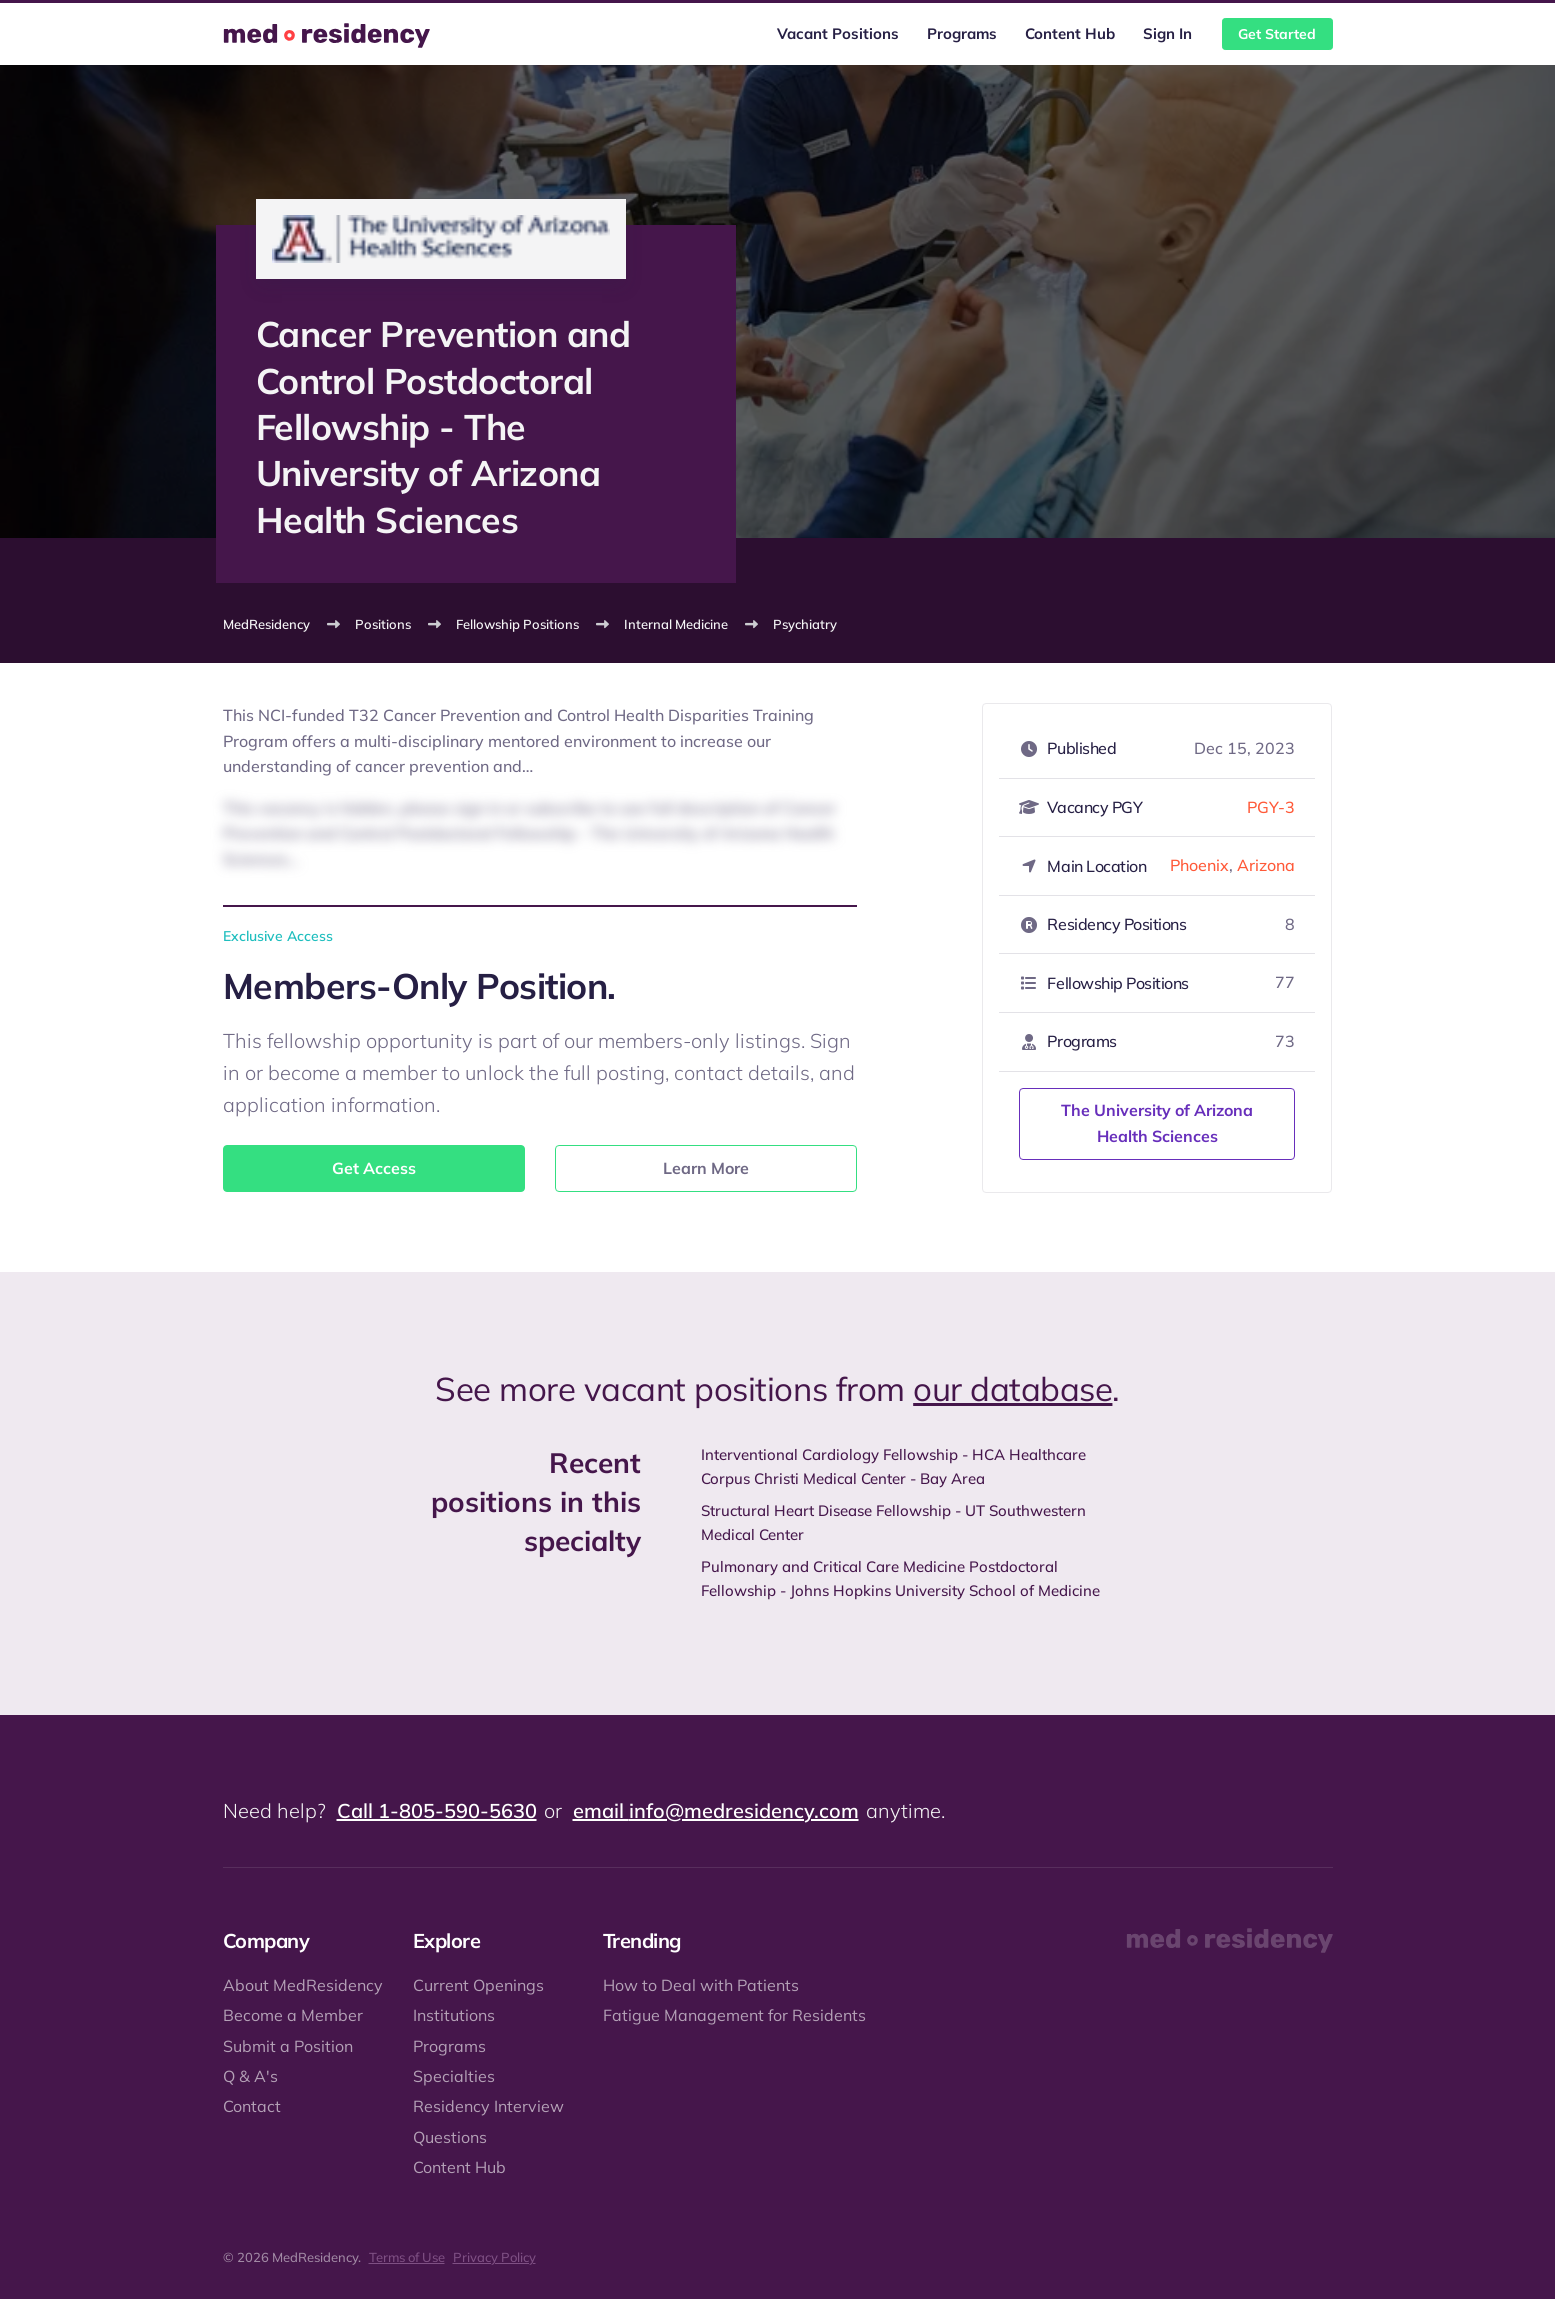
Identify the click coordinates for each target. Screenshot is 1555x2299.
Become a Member (293, 2015)
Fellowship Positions (517, 624)
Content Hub (1070, 33)
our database (1012, 1388)
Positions (383, 624)
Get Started (1277, 34)
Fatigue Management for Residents (734, 2015)
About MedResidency (303, 1985)
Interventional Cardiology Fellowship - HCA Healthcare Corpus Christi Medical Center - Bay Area (893, 1466)
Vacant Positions (838, 33)
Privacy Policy (494, 2257)
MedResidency (266, 624)
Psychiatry (805, 624)
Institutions (454, 2015)
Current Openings (478, 1985)
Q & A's (250, 2076)
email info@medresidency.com (716, 1810)
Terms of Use (407, 2257)
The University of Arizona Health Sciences (1157, 1123)
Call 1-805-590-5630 (437, 1810)
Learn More (706, 1168)
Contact (252, 2106)
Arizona (1266, 865)
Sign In (1167, 33)
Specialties (454, 2076)
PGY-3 (1271, 807)
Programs (962, 33)
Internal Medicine (676, 624)
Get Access (374, 1168)
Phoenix (1199, 865)
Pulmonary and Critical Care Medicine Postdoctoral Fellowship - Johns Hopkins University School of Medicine (900, 1578)
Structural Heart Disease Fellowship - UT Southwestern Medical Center (893, 1522)
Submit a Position (288, 2046)
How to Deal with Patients (701, 1985)
